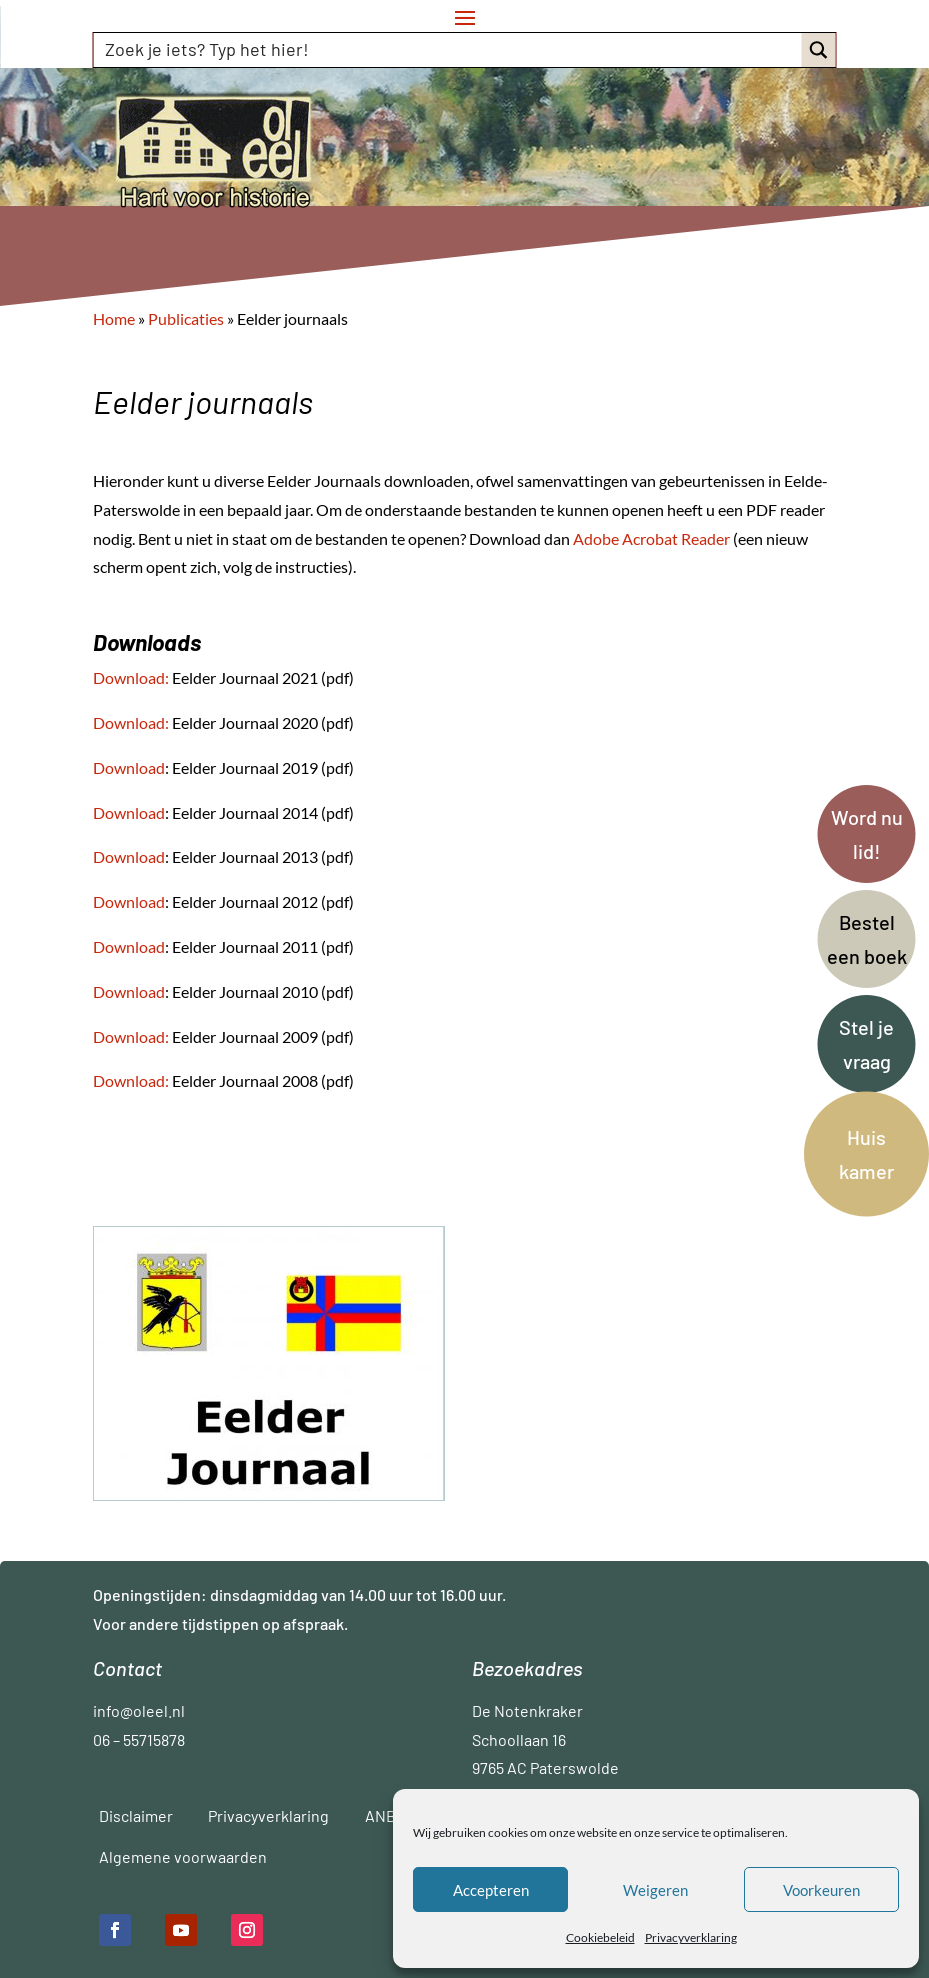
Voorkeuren (821, 1890)
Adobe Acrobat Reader (653, 538)
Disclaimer (136, 1815)
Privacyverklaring (691, 1937)
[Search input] (448, 49)
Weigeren (655, 1890)
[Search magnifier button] (818, 50)
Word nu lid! (867, 834)
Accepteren (491, 1890)
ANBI (382, 1815)
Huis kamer (866, 1154)
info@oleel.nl (139, 1710)
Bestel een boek (867, 939)
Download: (131, 677)
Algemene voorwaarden (183, 1856)
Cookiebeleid (600, 1937)
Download (129, 722)
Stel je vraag (866, 1044)
